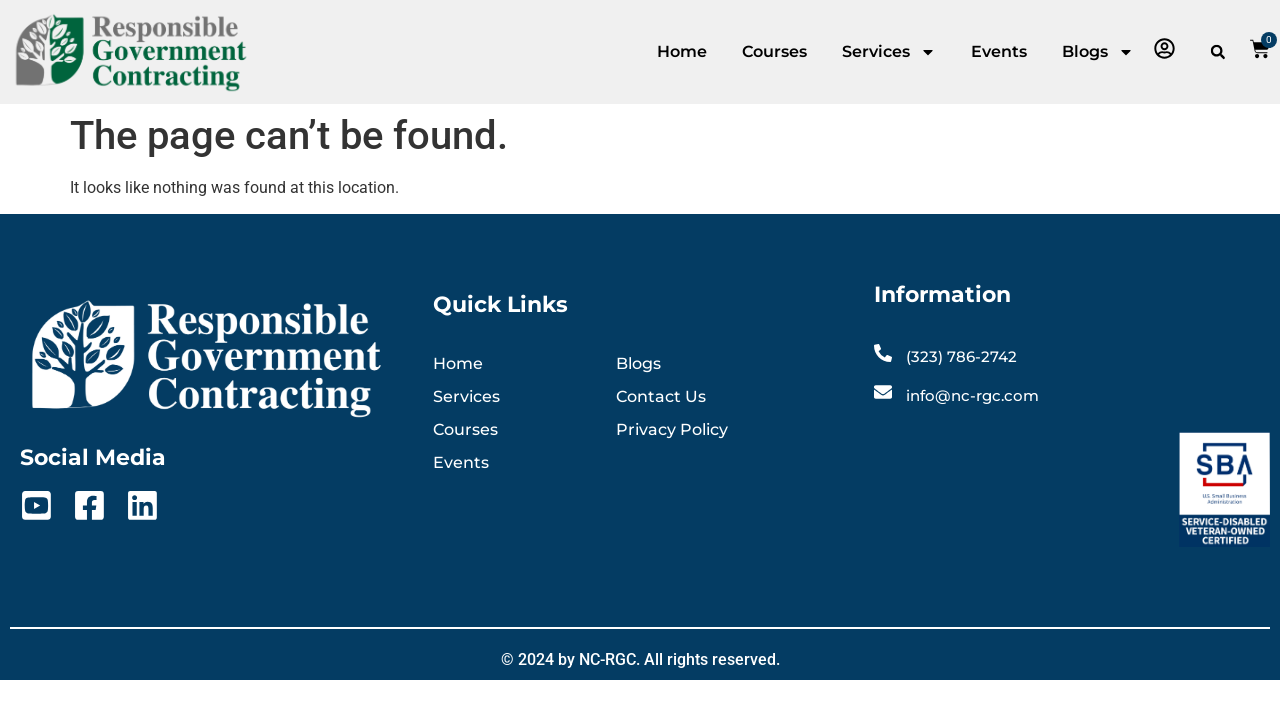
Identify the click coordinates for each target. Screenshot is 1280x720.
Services (889, 52)
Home (682, 51)
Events (999, 51)
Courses (774, 51)
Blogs (1098, 52)
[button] (1218, 52)
